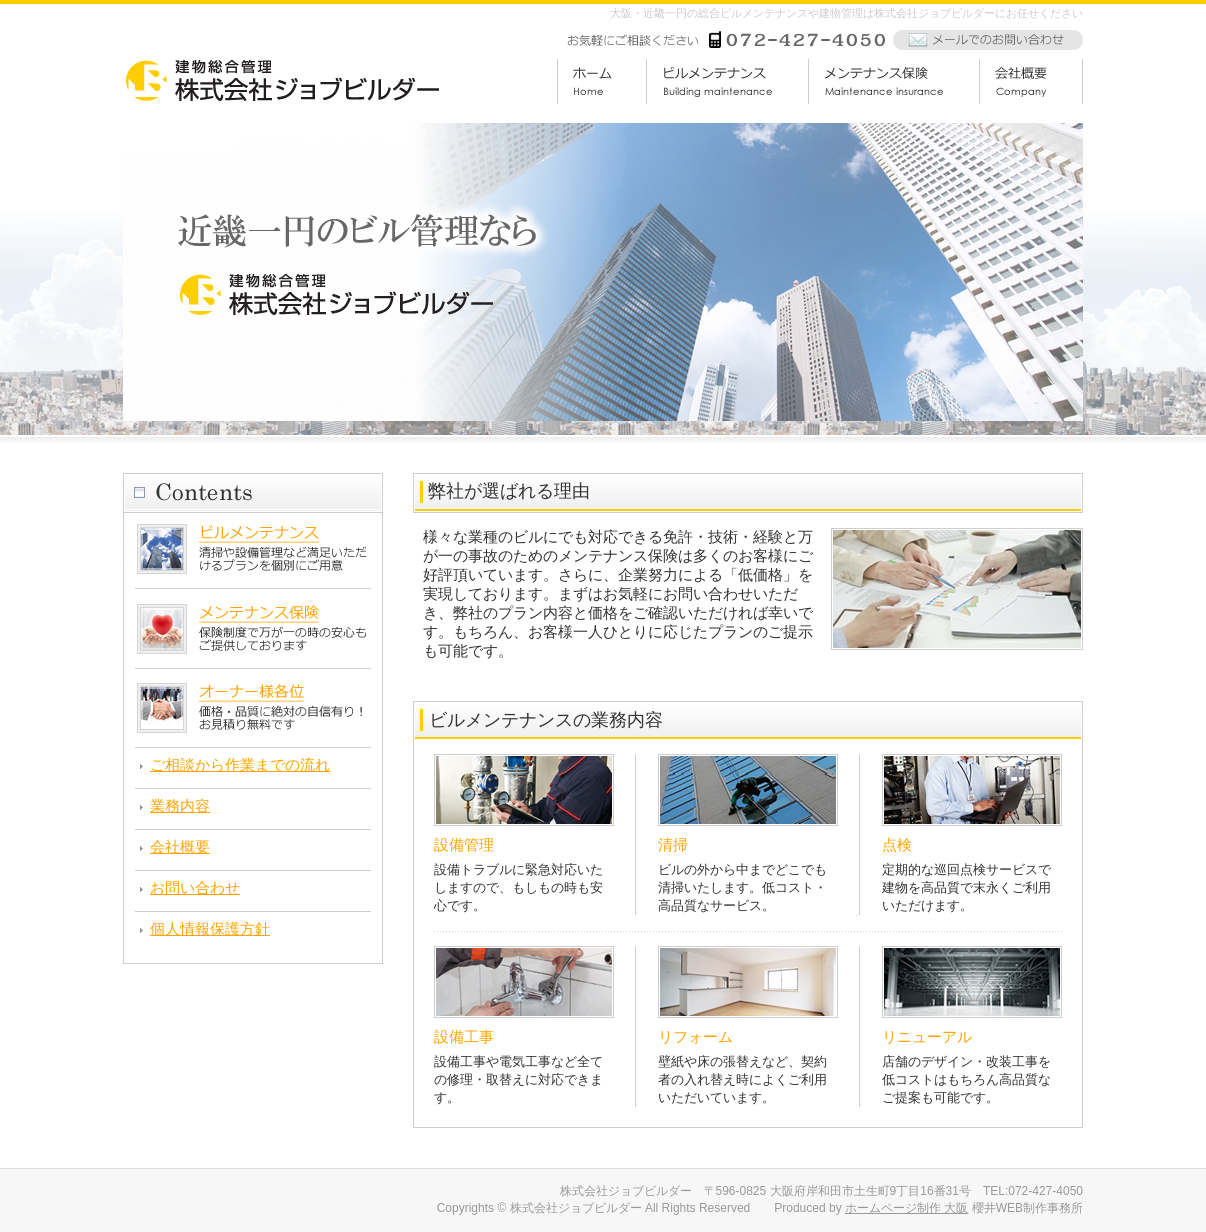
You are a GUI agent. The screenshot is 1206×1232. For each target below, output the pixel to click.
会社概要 (180, 846)
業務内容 (180, 805)
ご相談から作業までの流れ (240, 764)
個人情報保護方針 (210, 928)
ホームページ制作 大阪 (906, 1208)
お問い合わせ (195, 887)
